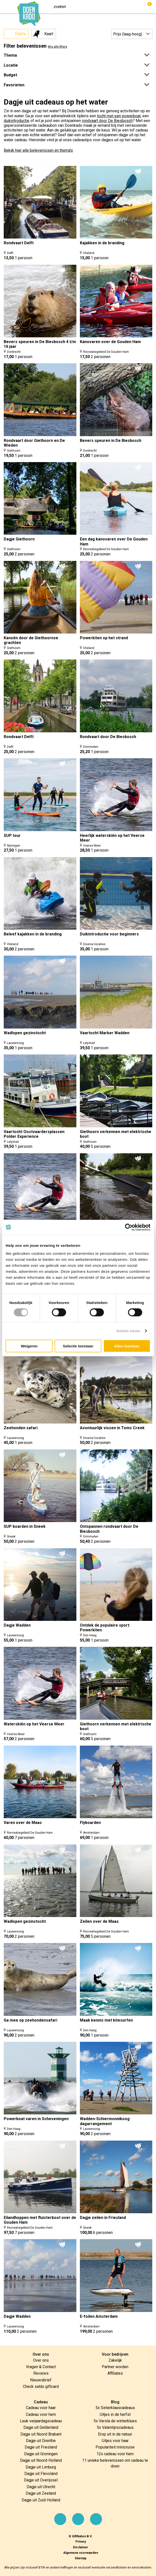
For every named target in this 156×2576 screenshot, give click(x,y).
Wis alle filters (57, 46)
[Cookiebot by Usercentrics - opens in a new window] (128, 1227)
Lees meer (40, 213)
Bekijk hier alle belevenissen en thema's (38, 150)
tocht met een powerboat (119, 116)
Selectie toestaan (78, 1346)
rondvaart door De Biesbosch (107, 120)
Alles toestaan (127, 1346)
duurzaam (138, 171)
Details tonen (128, 1331)
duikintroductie (16, 120)
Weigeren (29, 1346)
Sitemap (80, 2558)
